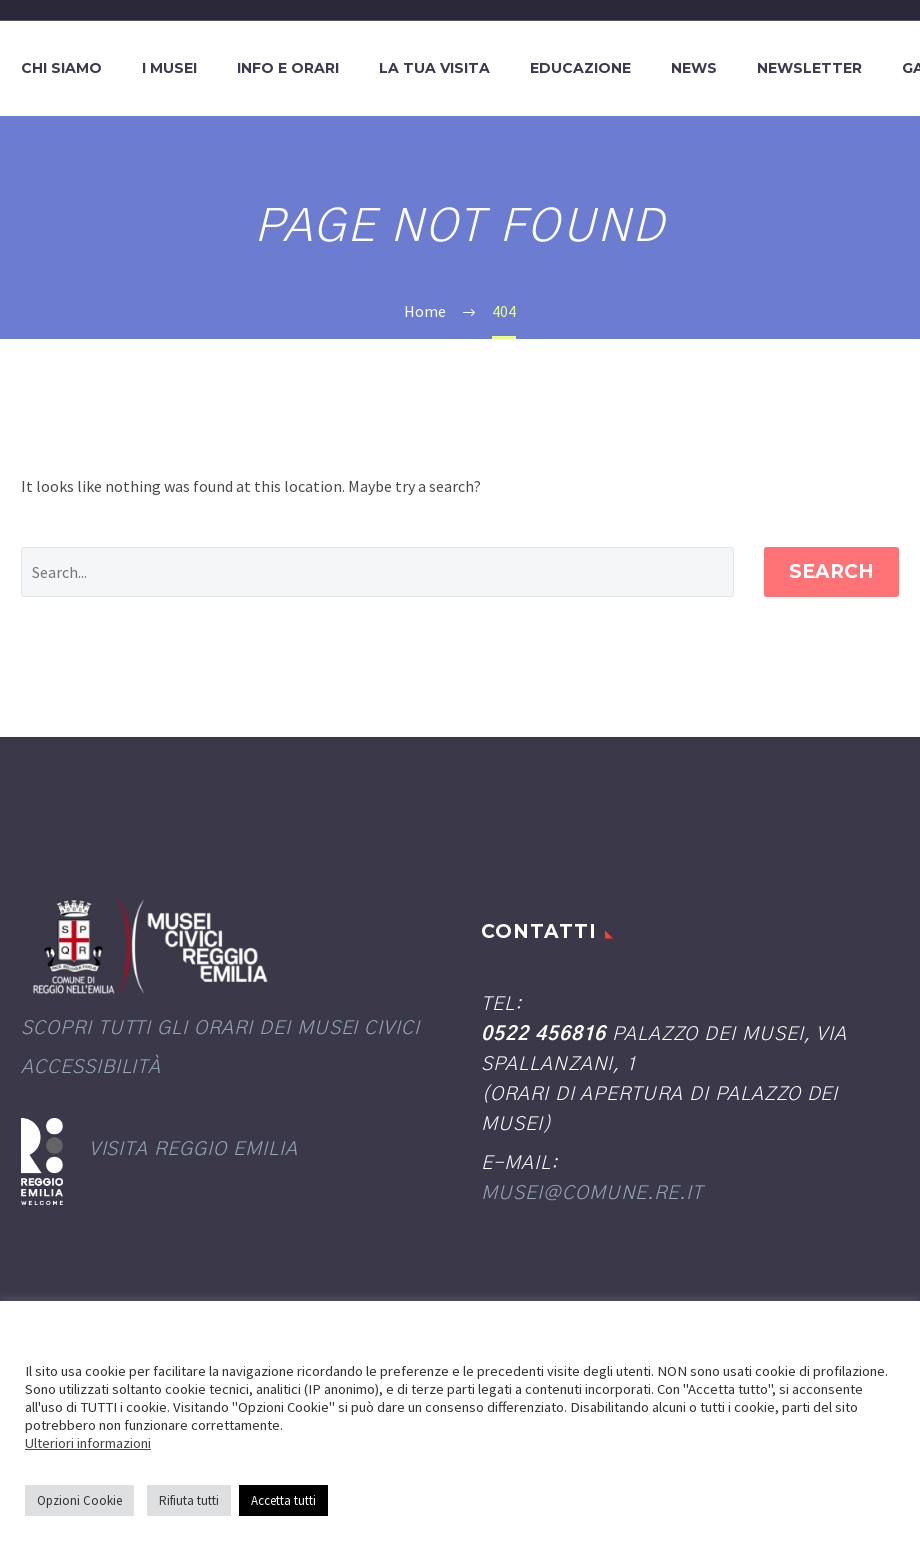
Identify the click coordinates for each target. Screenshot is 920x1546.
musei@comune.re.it (592, 1193)
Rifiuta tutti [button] (189, 1500)
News (694, 68)
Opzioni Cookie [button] (79, 1500)
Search (831, 571)
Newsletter (809, 68)
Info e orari (288, 68)
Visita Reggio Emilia (193, 1149)
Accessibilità (91, 1067)
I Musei (169, 68)
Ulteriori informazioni (88, 1443)
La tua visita (434, 68)
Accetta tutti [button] (283, 1500)
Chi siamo (61, 68)
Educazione (580, 68)
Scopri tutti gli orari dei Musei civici (220, 1028)
